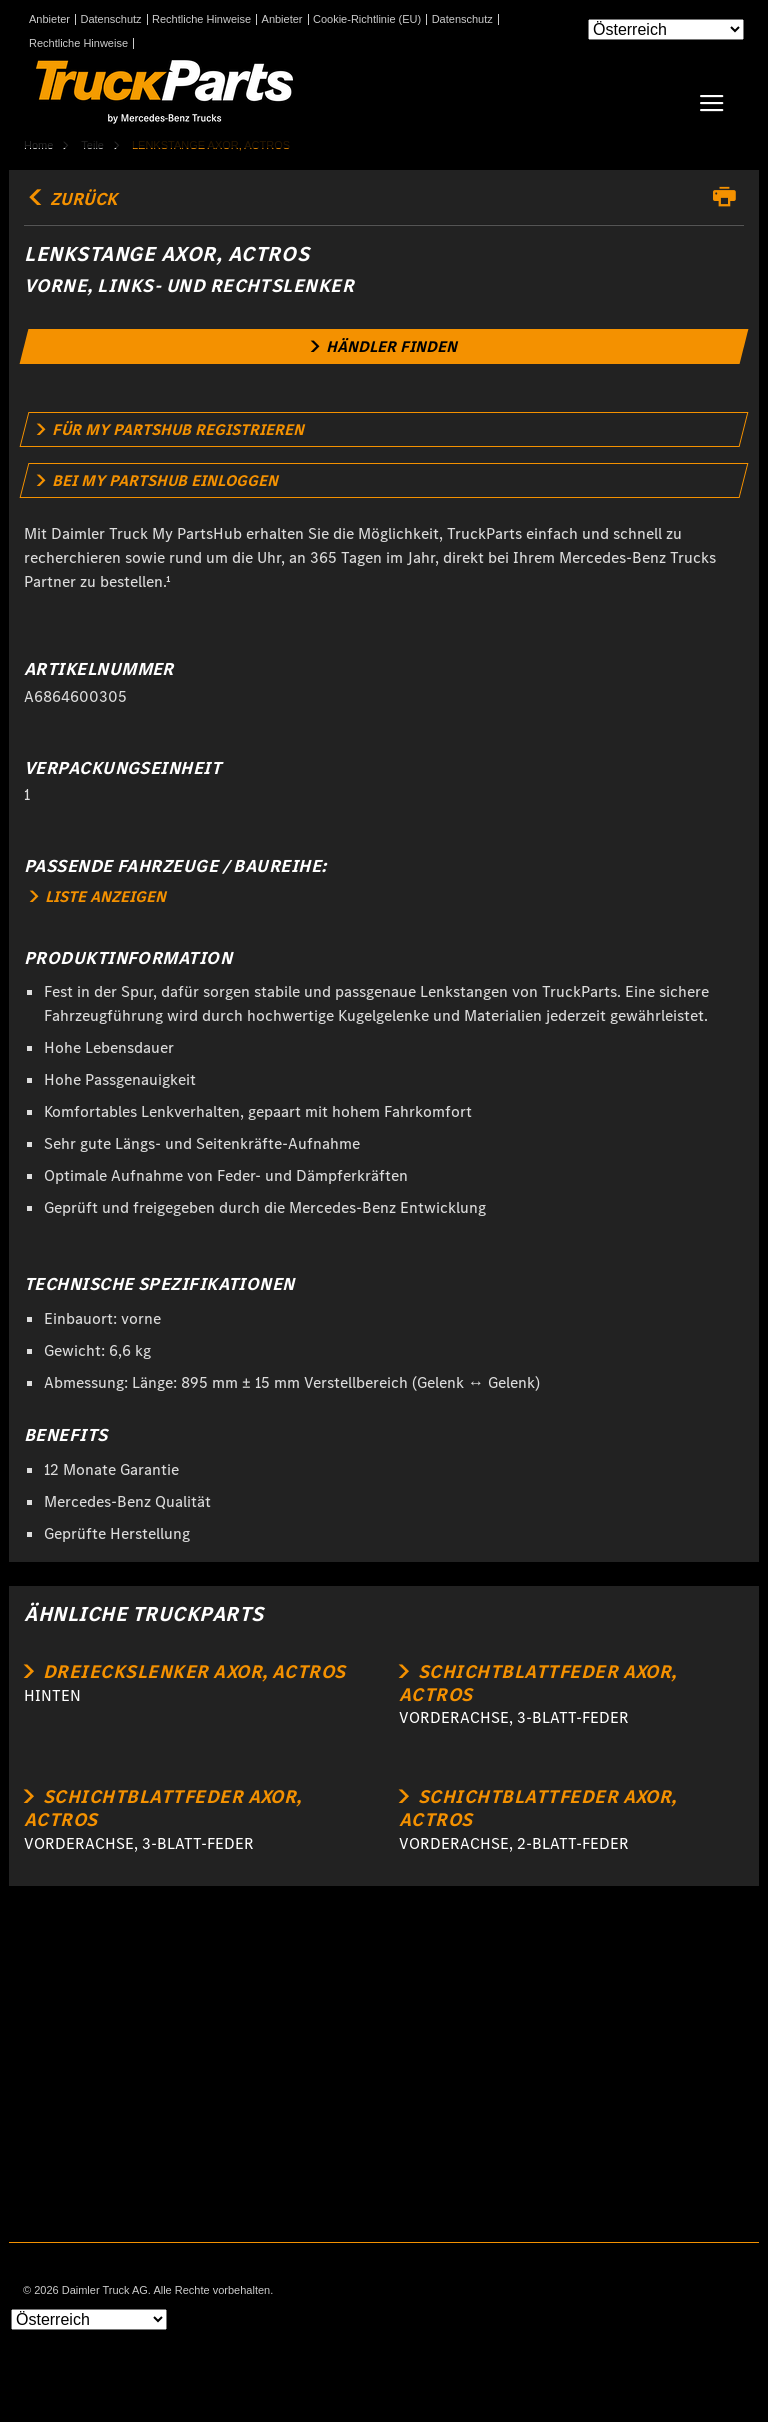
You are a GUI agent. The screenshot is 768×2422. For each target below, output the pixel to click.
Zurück (70, 199)
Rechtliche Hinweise (201, 19)
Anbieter (49, 19)
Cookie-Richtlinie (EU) (367, 19)
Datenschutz (110, 19)
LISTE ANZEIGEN (98, 896)
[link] (384, 346)
